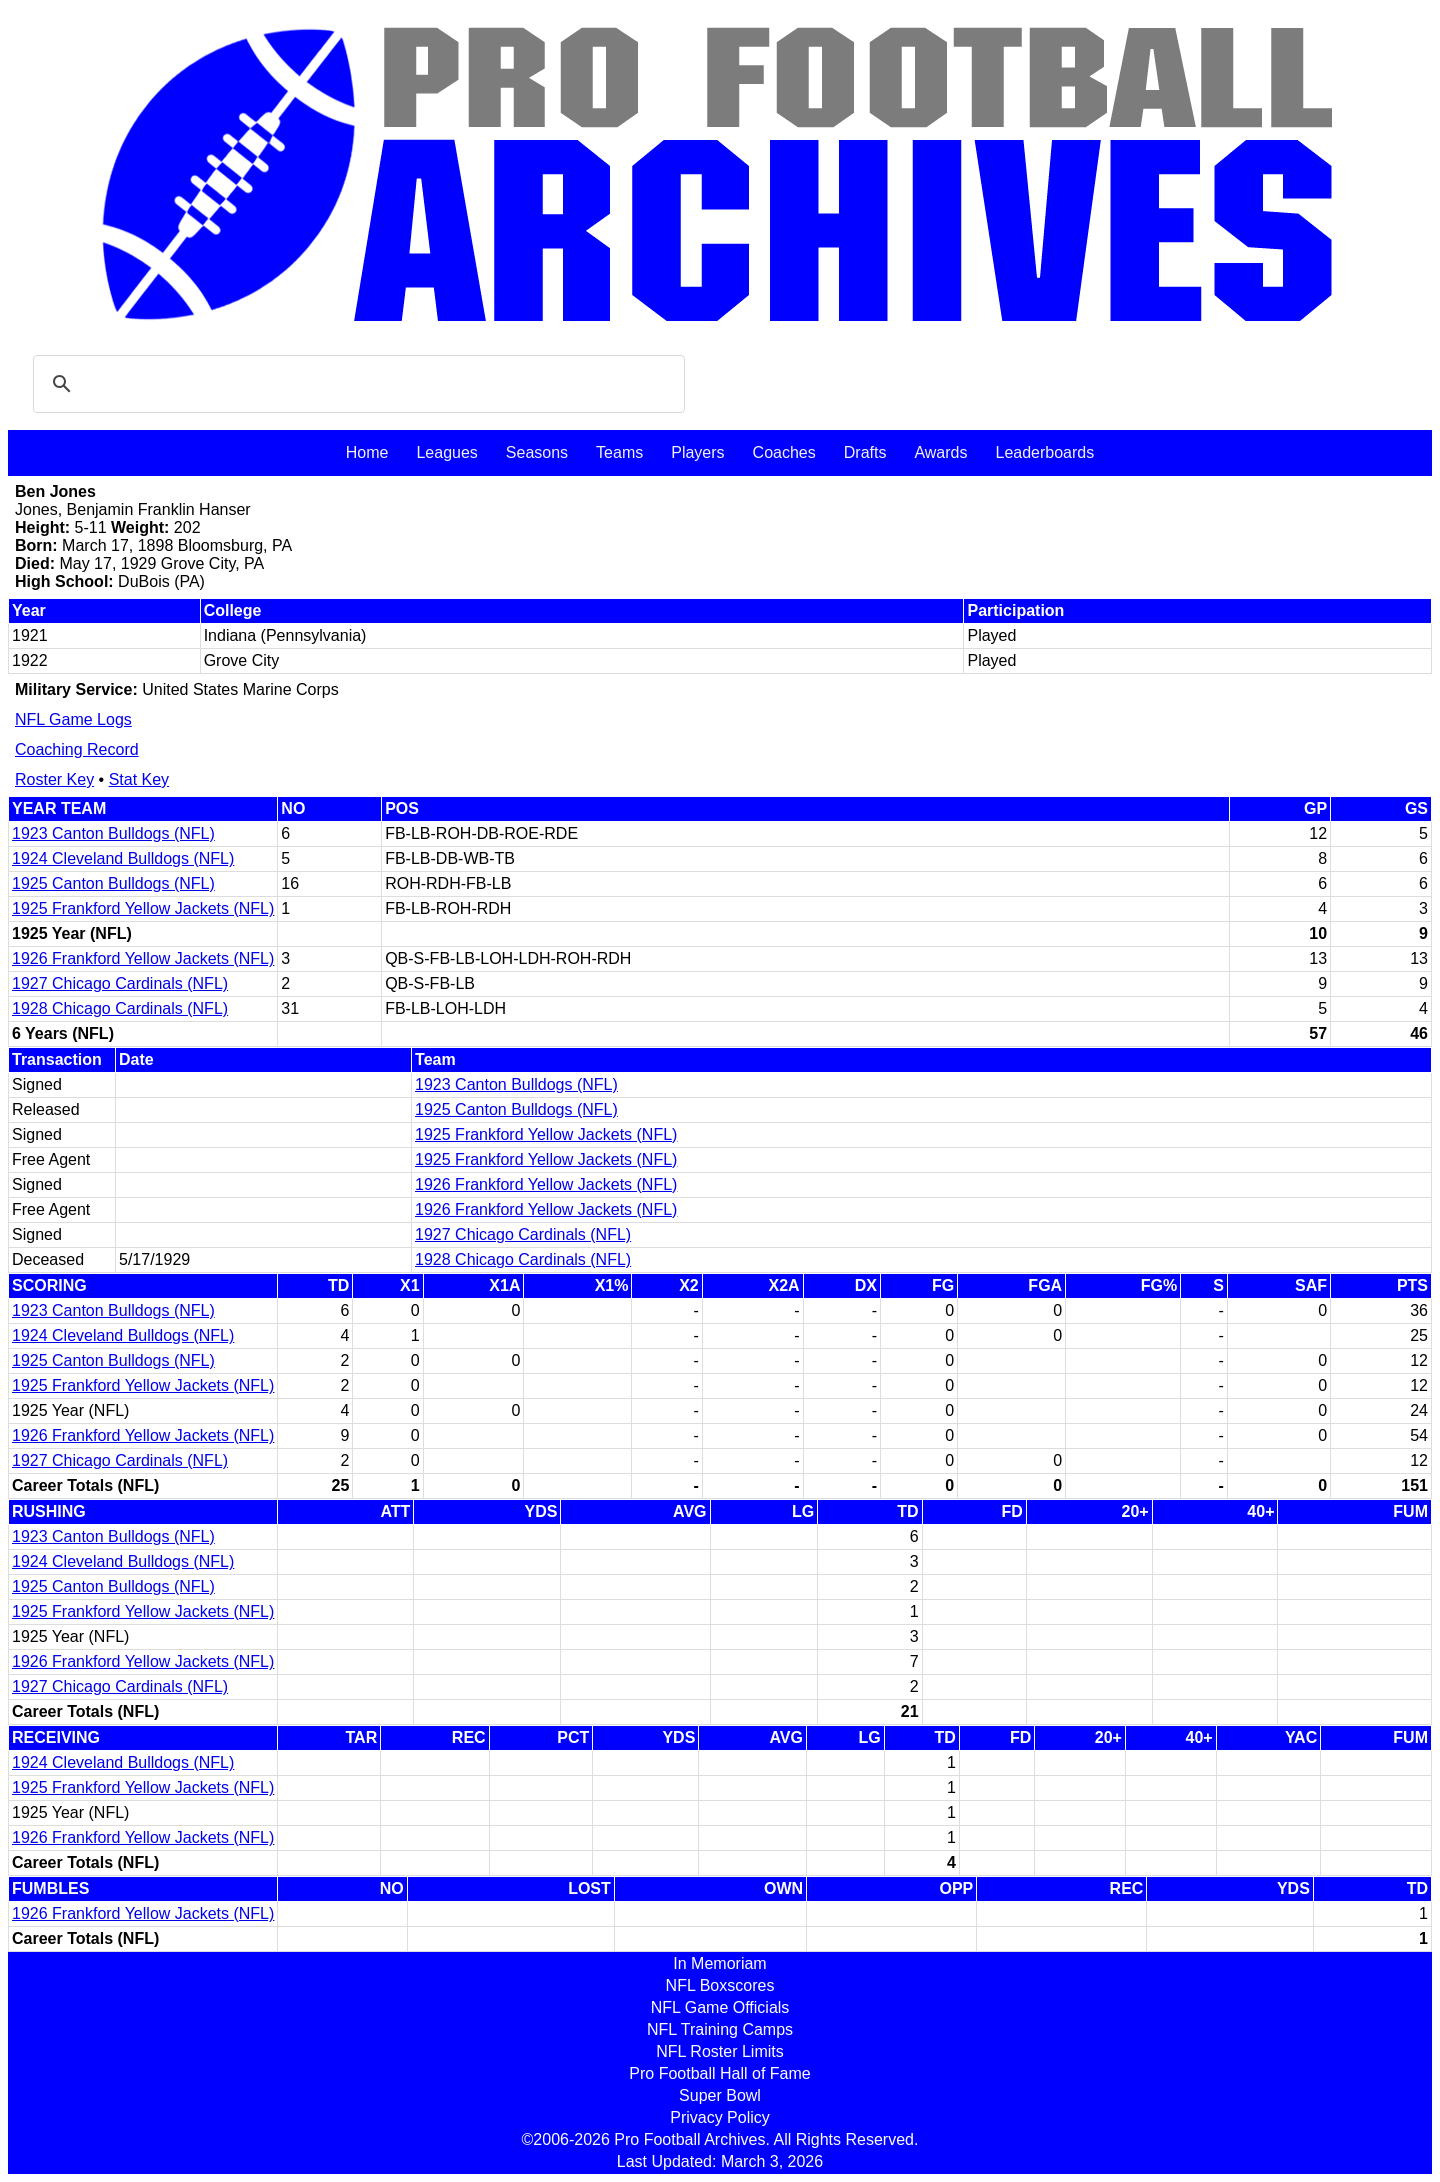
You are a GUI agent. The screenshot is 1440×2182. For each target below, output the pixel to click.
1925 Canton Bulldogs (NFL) (113, 883)
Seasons (537, 452)
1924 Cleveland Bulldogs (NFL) (123, 858)
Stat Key (139, 779)
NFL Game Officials (720, 2007)
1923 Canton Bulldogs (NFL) (113, 833)
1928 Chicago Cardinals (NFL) (120, 1008)
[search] (356, 384)
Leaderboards (1044, 452)
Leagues (446, 452)
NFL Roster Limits (719, 2051)
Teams (619, 452)
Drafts (865, 452)
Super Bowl (720, 2095)
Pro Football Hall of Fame (719, 2073)
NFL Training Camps (720, 2029)
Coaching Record (77, 749)
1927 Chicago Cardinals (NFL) (120, 983)
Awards (940, 452)
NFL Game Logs (73, 719)
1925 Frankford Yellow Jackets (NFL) (143, 908)
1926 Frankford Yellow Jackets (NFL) (143, 958)
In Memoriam (719, 1963)
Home (367, 452)
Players (697, 452)
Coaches (784, 452)
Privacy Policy (720, 2117)
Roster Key (54, 779)
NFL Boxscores (720, 1985)
